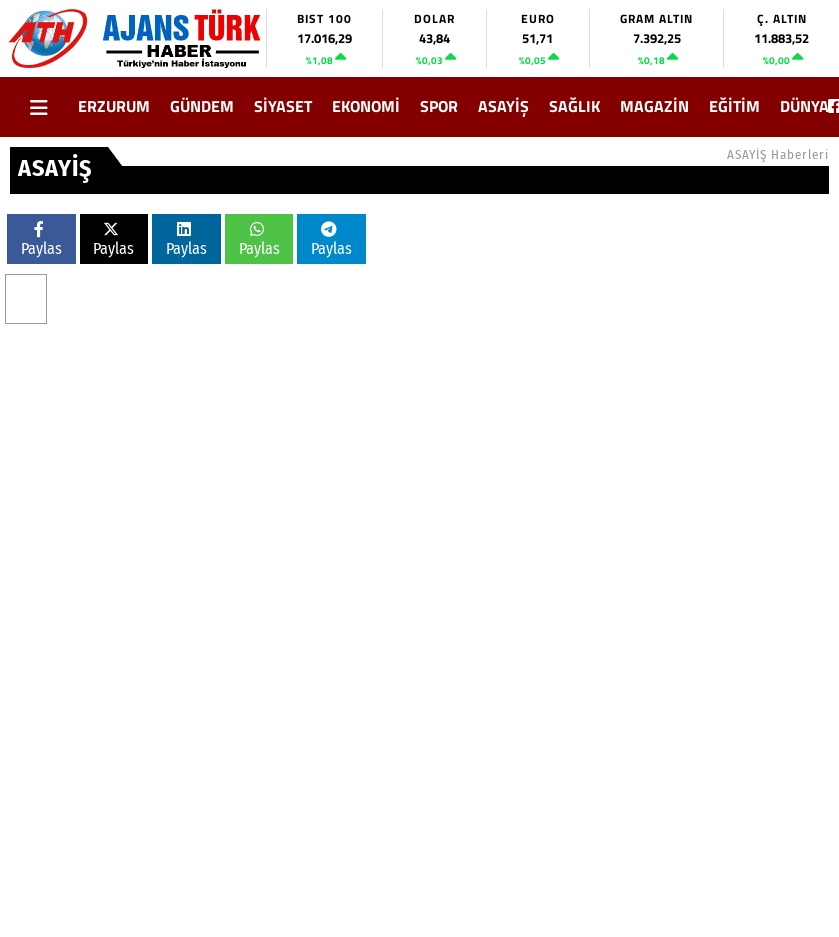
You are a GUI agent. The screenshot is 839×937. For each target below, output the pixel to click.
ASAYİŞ (503, 106)
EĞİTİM (734, 106)
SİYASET (283, 106)
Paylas (41, 239)
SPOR (439, 106)
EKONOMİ (366, 106)
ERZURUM (114, 106)
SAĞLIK (574, 106)
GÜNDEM (202, 106)
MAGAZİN (654, 106)
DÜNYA (804, 106)
